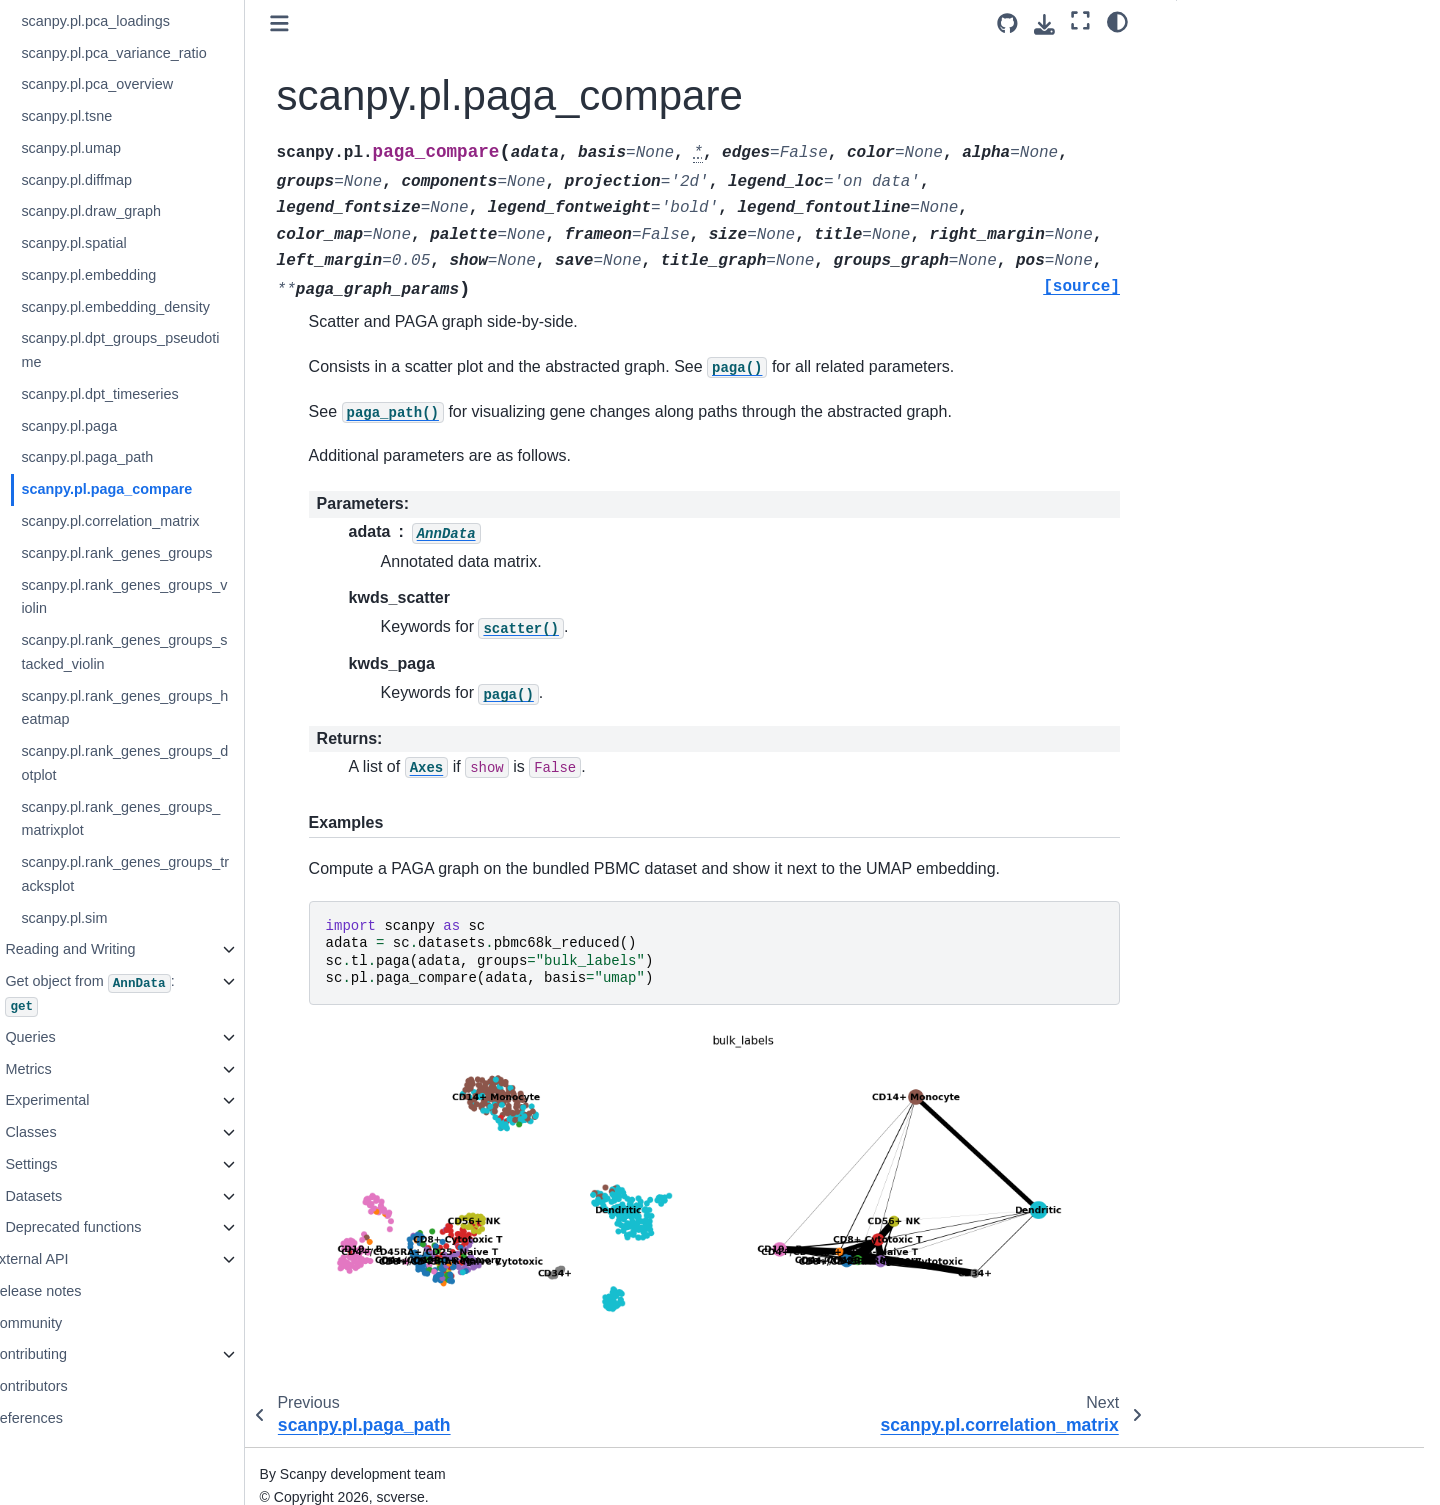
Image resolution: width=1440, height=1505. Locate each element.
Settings (84, 1164)
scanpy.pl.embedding (141, 275)
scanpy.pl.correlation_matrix (163, 521)
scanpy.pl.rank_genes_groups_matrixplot (173, 819)
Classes (83, 1132)
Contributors (81, 1386)
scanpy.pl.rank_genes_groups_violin (177, 597)
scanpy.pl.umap (124, 148)
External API (81, 1259)
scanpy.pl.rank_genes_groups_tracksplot (178, 874)
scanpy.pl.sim (117, 918)
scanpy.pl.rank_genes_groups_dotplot (177, 763)
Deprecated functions (126, 1227)
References (79, 1418)
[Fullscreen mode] (1080, 21)
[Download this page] (1044, 24)
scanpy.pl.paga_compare (159, 489)
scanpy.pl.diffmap (129, 180)
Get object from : (142, 994)
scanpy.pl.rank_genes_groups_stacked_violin (177, 652)
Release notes (88, 1291)
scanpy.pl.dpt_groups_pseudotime (173, 350)
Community (78, 1323)
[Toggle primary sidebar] (332, 23)
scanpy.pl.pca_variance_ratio (166, 53)
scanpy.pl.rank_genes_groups (169, 553)
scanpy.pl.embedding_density (168, 307)
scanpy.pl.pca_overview (150, 84)
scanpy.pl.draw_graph (144, 211)
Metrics (81, 1069)
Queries (83, 1037)
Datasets (86, 1196)
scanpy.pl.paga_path (140, 457)
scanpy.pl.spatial (126, 243)
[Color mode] (1117, 21)
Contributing (81, 1354)
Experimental (100, 1100)
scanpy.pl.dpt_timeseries (152, 394)
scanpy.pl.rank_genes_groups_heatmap (177, 708)
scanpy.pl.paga (122, 426)
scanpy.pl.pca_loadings (148, 21)
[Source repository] (1007, 23)
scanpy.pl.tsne (119, 116)
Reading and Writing (123, 949)
